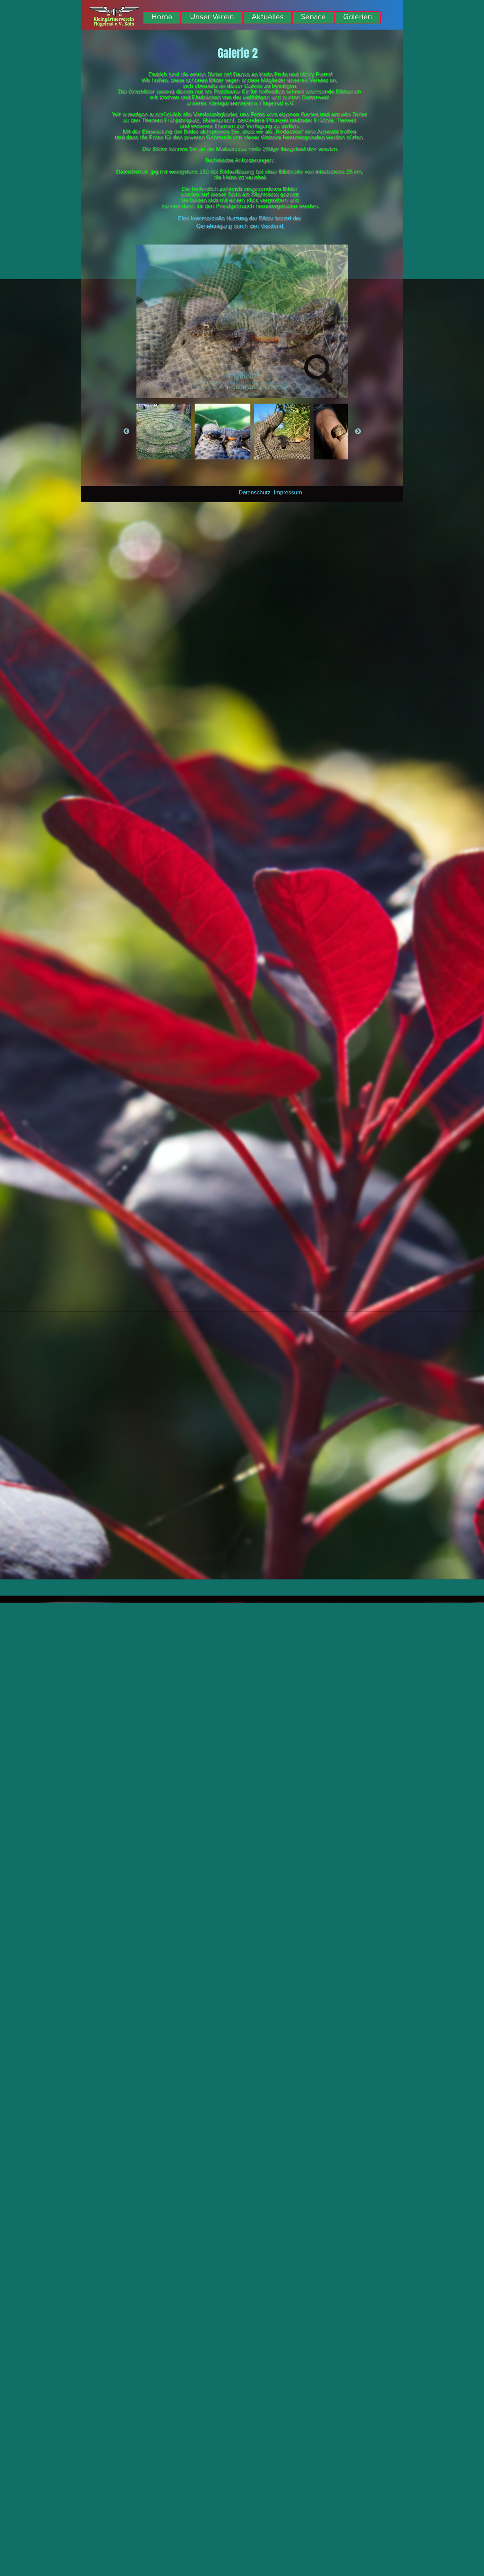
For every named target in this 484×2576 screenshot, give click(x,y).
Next (358, 431)
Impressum (288, 492)
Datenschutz (255, 492)
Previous (126, 431)
